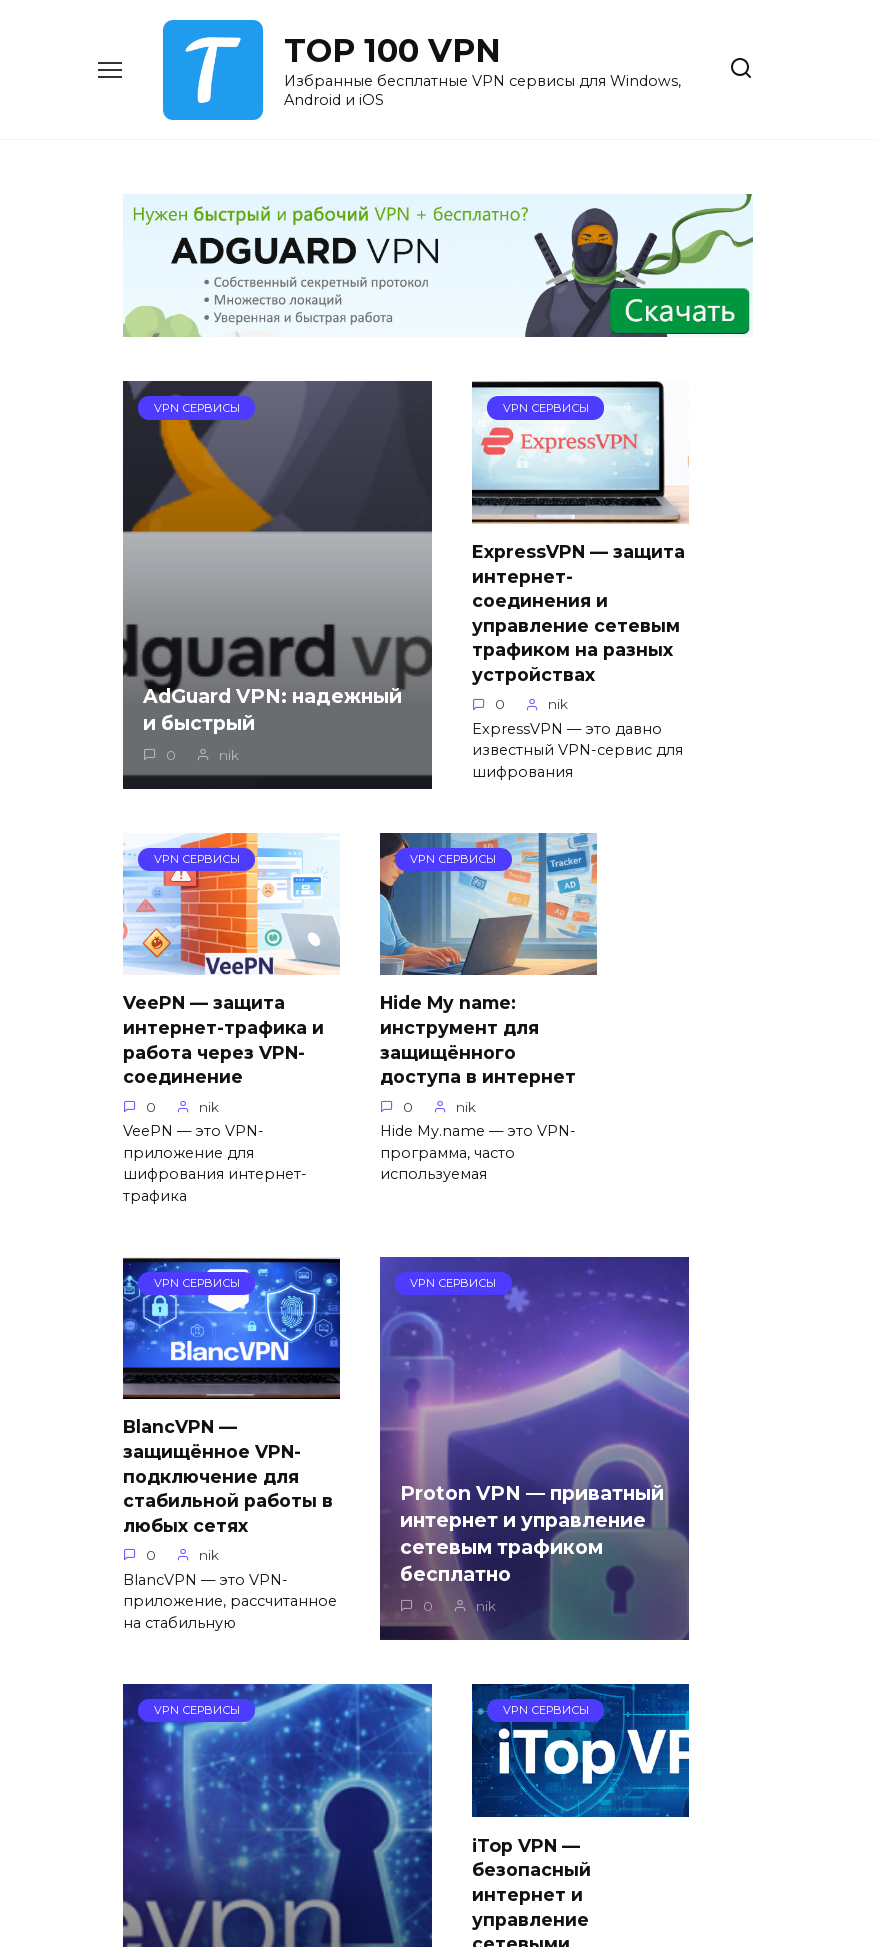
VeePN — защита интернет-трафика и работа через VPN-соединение (657, 579)
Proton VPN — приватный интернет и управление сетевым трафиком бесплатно (659, 1149)
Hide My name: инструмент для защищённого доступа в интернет (202, 1086)
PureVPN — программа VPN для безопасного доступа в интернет (210, 1592)
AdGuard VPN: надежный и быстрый (207, 732)
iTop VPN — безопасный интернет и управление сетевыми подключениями (426, 1548)
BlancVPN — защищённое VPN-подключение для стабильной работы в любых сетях (435, 1098)
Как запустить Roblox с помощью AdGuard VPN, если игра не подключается (661, 1544)
